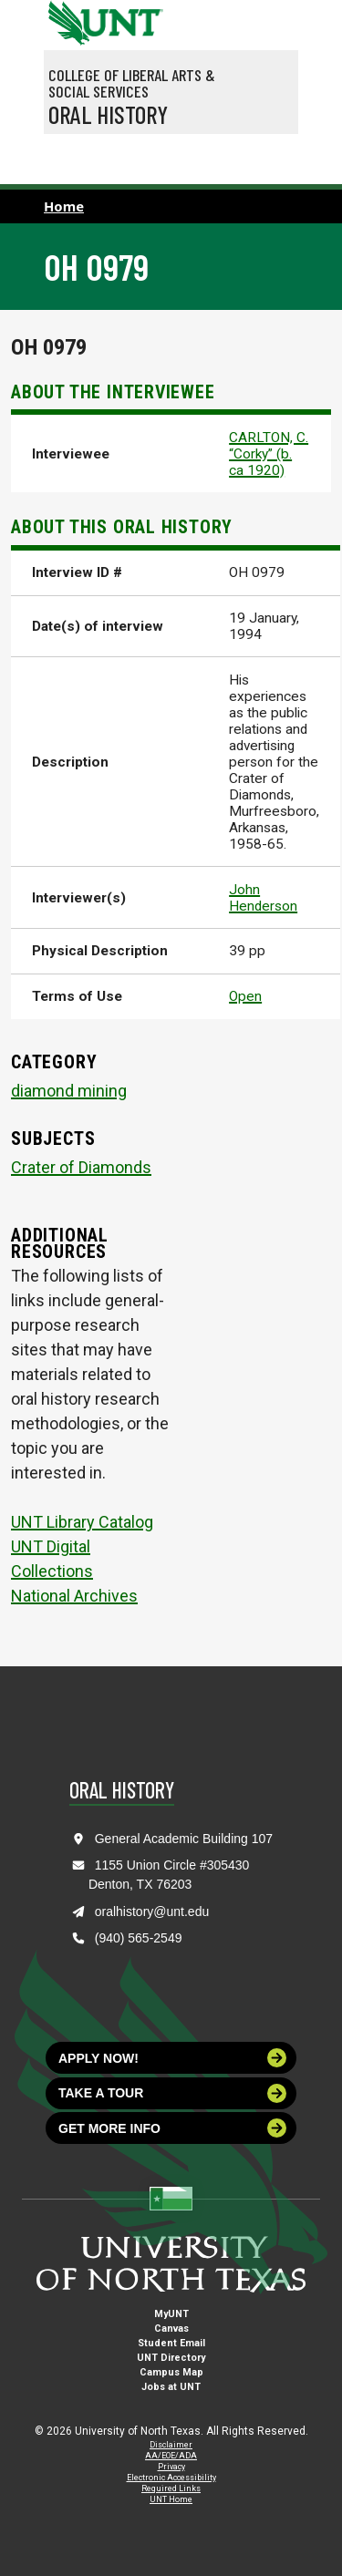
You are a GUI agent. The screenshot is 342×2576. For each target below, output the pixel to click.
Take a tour (172, 2093)
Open (245, 996)
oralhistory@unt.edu (152, 1911)
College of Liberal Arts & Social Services (131, 83)
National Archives (74, 1595)
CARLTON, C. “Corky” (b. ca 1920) (268, 454)
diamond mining (69, 1090)
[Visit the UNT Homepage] (135, 16)
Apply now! (172, 2057)
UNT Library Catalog (82, 1521)
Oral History (108, 114)
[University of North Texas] (66, 21)
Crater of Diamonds (81, 1167)
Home (64, 206)
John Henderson (263, 897)
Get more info (172, 2128)
